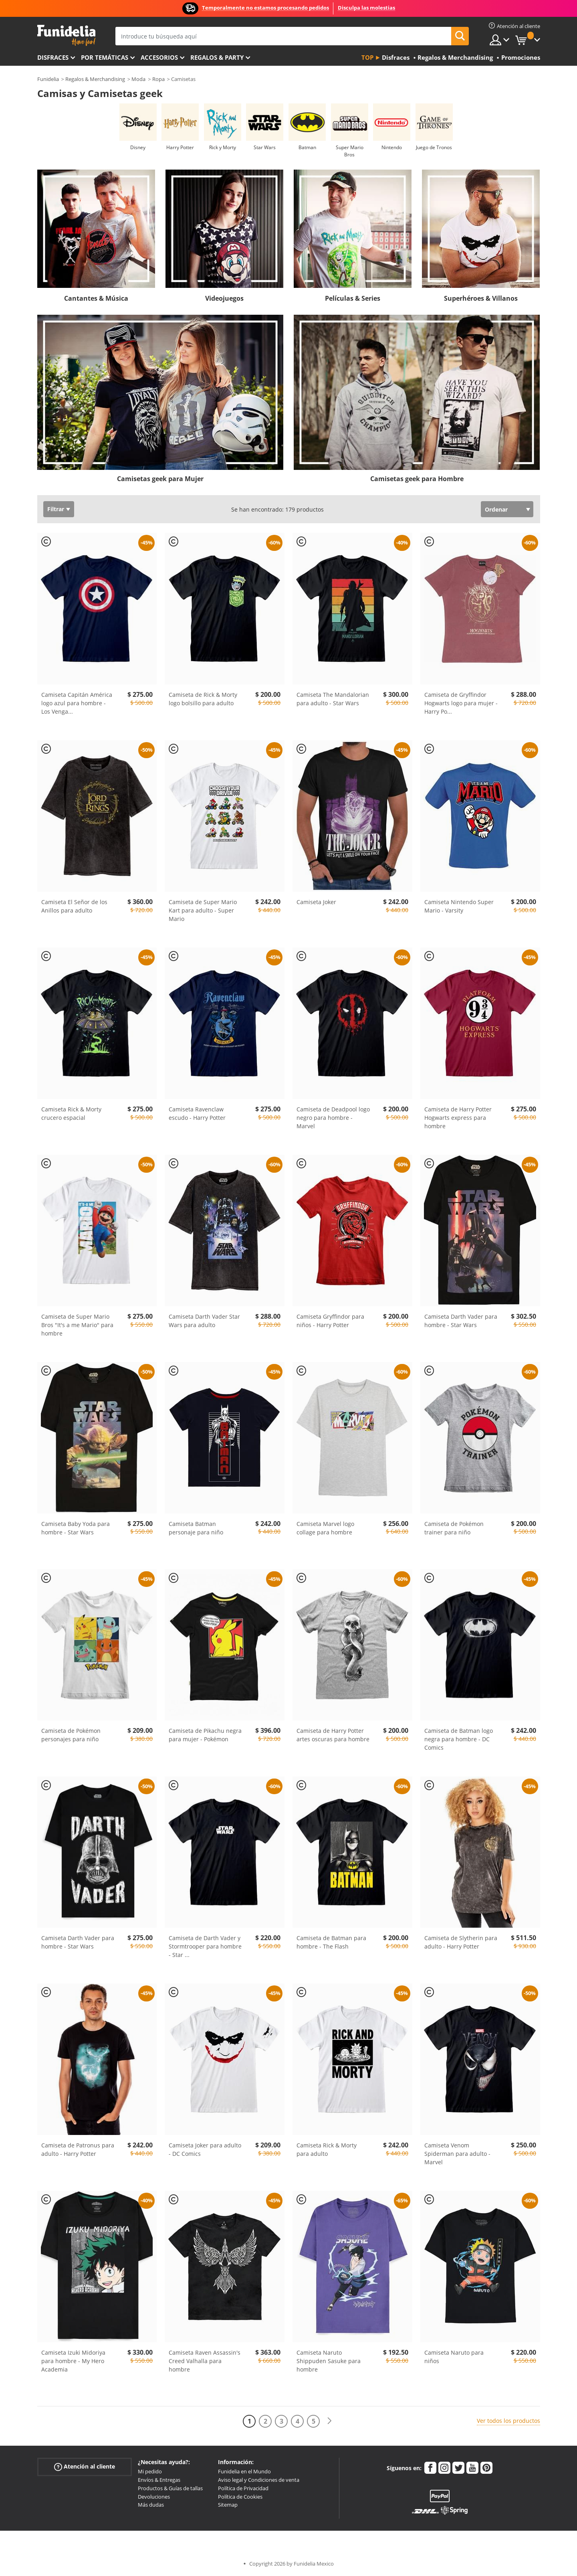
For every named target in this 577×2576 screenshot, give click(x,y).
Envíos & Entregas (159, 2479)
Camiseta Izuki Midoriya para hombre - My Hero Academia (73, 2361)
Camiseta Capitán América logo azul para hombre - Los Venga (76, 703)
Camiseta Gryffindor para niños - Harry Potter (330, 1321)
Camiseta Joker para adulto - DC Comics (205, 2149)
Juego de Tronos (434, 147)
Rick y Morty (222, 147)
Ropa (158, 79)
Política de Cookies (240, 2496)
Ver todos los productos (508, 2420)
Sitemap (228, 2504)
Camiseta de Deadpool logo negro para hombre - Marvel (333, 1117)
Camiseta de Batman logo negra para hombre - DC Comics (458, 1739)
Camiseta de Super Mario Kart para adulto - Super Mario (203, 910)
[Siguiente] (329, 2421)
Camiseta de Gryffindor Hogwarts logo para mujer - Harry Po (461, 703)
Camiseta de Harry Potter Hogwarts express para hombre (458, 1117)
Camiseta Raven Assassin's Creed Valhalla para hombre (204, 2361)
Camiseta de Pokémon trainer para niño (454, 1528)
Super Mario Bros (349, 151)
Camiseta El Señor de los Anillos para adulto (74, 906)
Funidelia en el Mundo (244, 2471)
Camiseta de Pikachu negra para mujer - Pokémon (205, 1735)
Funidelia (48, 79)
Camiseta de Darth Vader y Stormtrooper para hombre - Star (205, 1946)
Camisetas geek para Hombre (417, 478)
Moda (138, 79)
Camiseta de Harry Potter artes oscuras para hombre (333, 1735)
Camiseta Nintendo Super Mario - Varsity (459, 906)
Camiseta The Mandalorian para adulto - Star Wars (333, 699)
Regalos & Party (217, 57)
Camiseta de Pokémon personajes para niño (71, 1735)
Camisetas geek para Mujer (160, 478)
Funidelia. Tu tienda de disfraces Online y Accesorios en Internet (66, 35)
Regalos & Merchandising (95, 79)
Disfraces (53, 57)
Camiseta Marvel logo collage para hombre (325, 1528)
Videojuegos (224, 298)
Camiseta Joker (316, 902)
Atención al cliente (84, 2467)
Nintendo (391, 147)
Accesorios (159, 57)
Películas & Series (352, 298)
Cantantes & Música (96, 298)
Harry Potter (180, 147)
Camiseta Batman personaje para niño (196, 1528)
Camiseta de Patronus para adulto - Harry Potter (77, 2149)
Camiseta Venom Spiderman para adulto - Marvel (457, 2153)
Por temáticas (104, 57)
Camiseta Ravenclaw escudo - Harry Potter (197, 1113)
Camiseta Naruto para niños (454, 2357)
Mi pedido (150, 2471)
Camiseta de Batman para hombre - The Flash (331, 1942)
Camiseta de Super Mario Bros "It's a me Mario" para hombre (77, 1325)
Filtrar (55, 509)
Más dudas (151, 2504)
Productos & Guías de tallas (170, 2488)
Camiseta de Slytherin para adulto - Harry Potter (460, 1942)
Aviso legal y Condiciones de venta (258, 2479)
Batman (307, 147)
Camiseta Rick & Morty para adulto (327, 2149)
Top (367, 57)
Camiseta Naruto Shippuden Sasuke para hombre (329, 2361)
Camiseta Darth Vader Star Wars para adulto (204, 1321)
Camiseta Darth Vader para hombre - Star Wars (460, 1321)
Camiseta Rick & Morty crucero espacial (71, 1113)
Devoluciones (154, 2496)
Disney (137, 147)
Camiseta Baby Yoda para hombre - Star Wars (75, 1528)
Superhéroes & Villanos (481, 298)
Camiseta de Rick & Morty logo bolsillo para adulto (203, 699)
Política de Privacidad (243, 2488)
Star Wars (265, 147)
